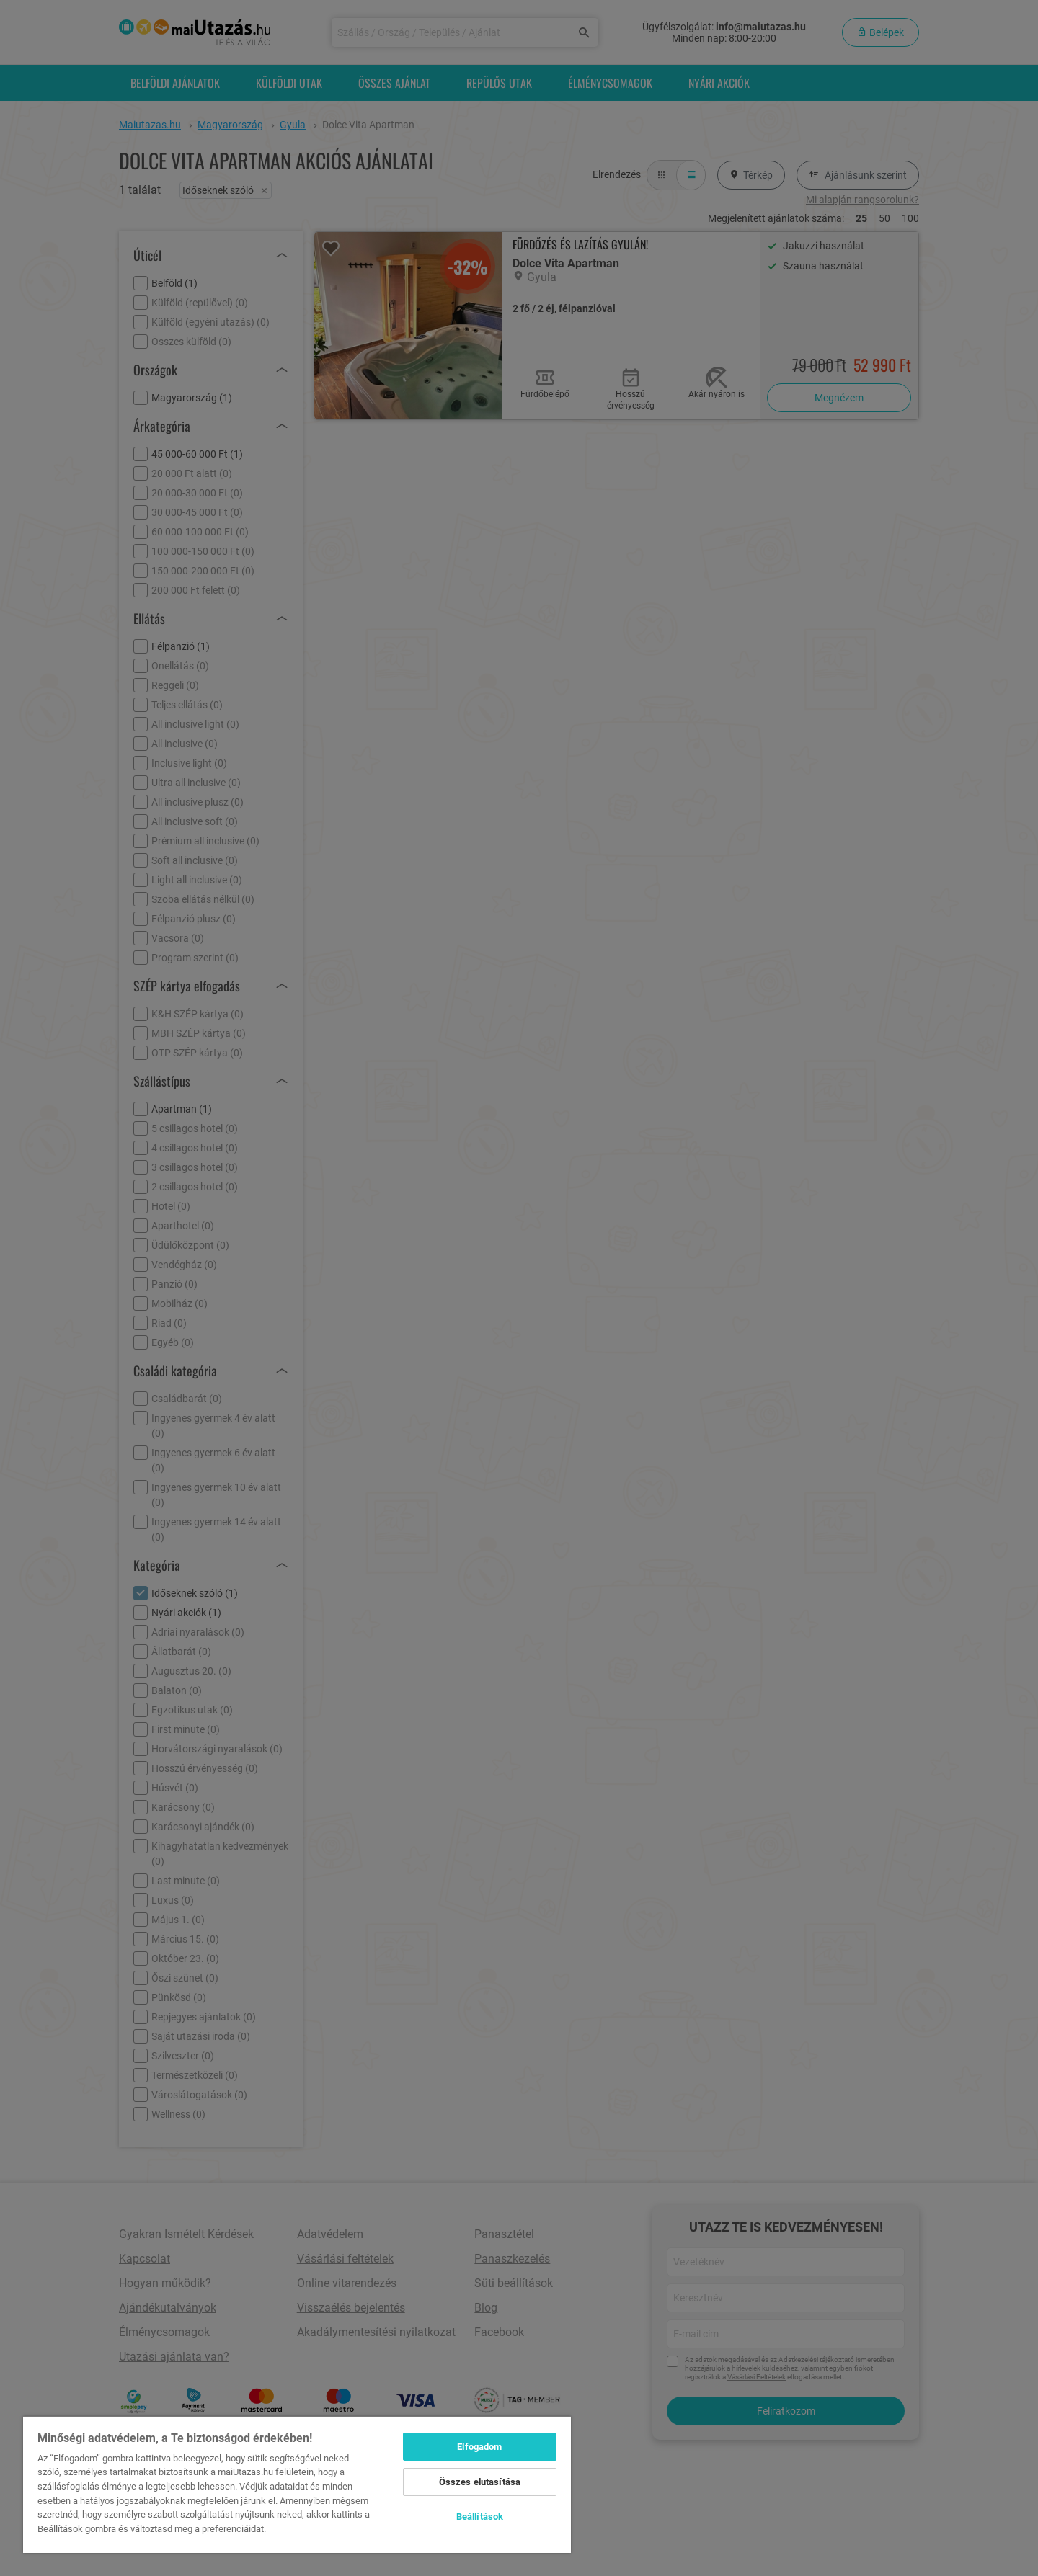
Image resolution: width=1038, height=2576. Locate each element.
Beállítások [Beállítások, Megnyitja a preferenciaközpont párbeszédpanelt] (479, 2516)
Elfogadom (479, 2446)
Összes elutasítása (479, 2482)
